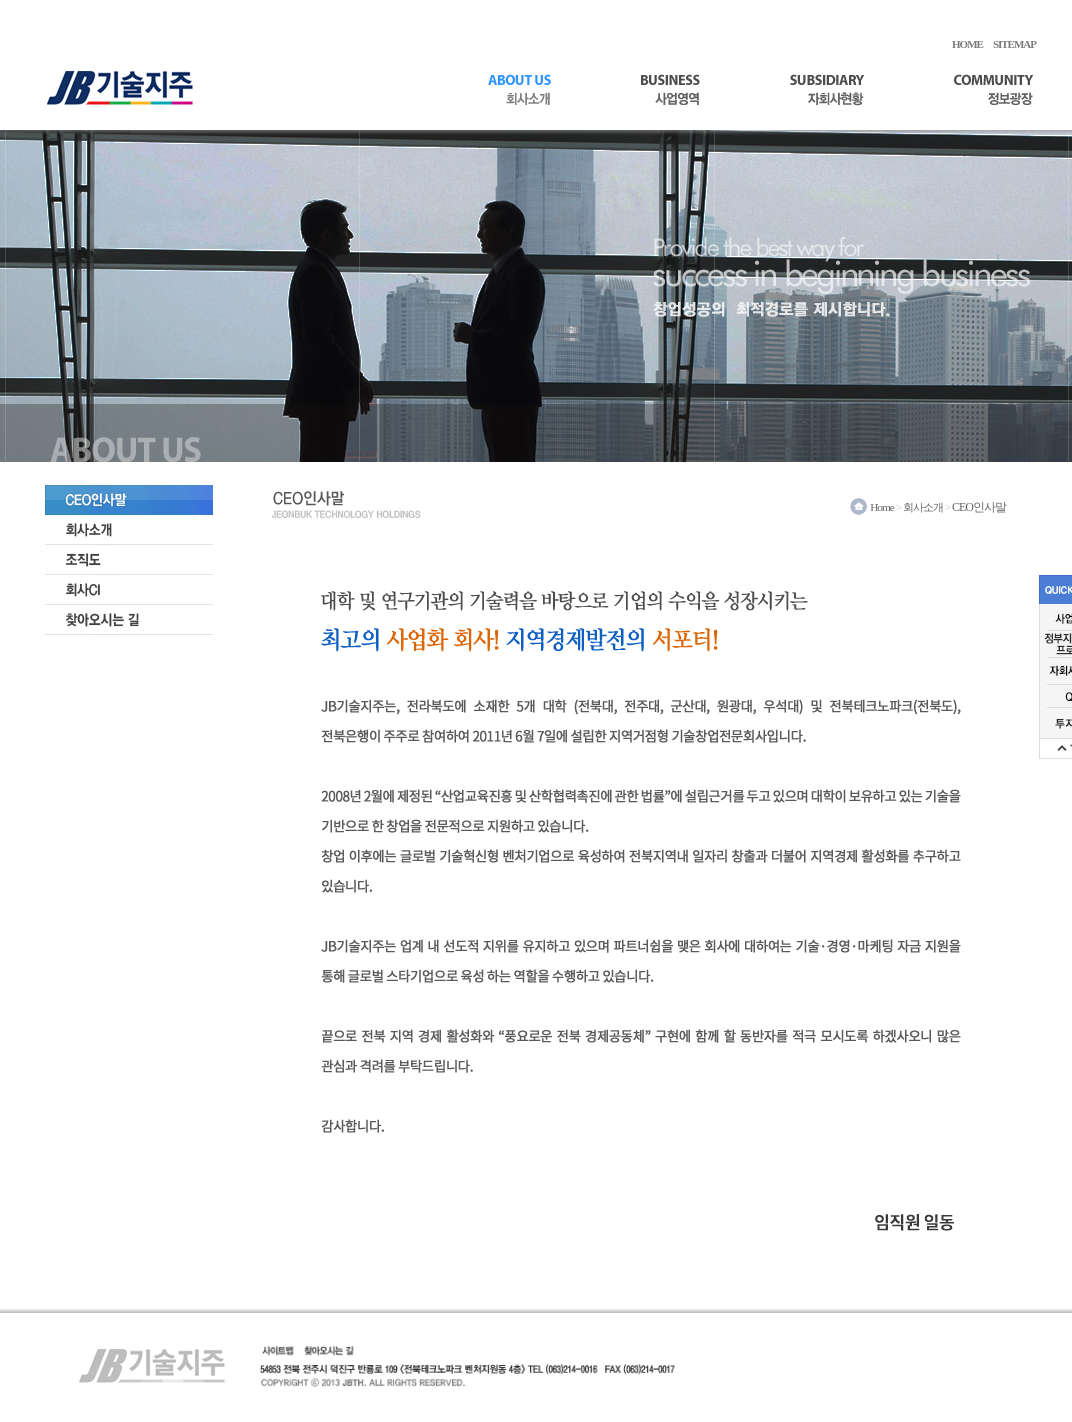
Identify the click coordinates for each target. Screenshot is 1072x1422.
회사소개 (923, 507)
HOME (967, 44)
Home (882, 507)
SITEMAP (1014, 44)
